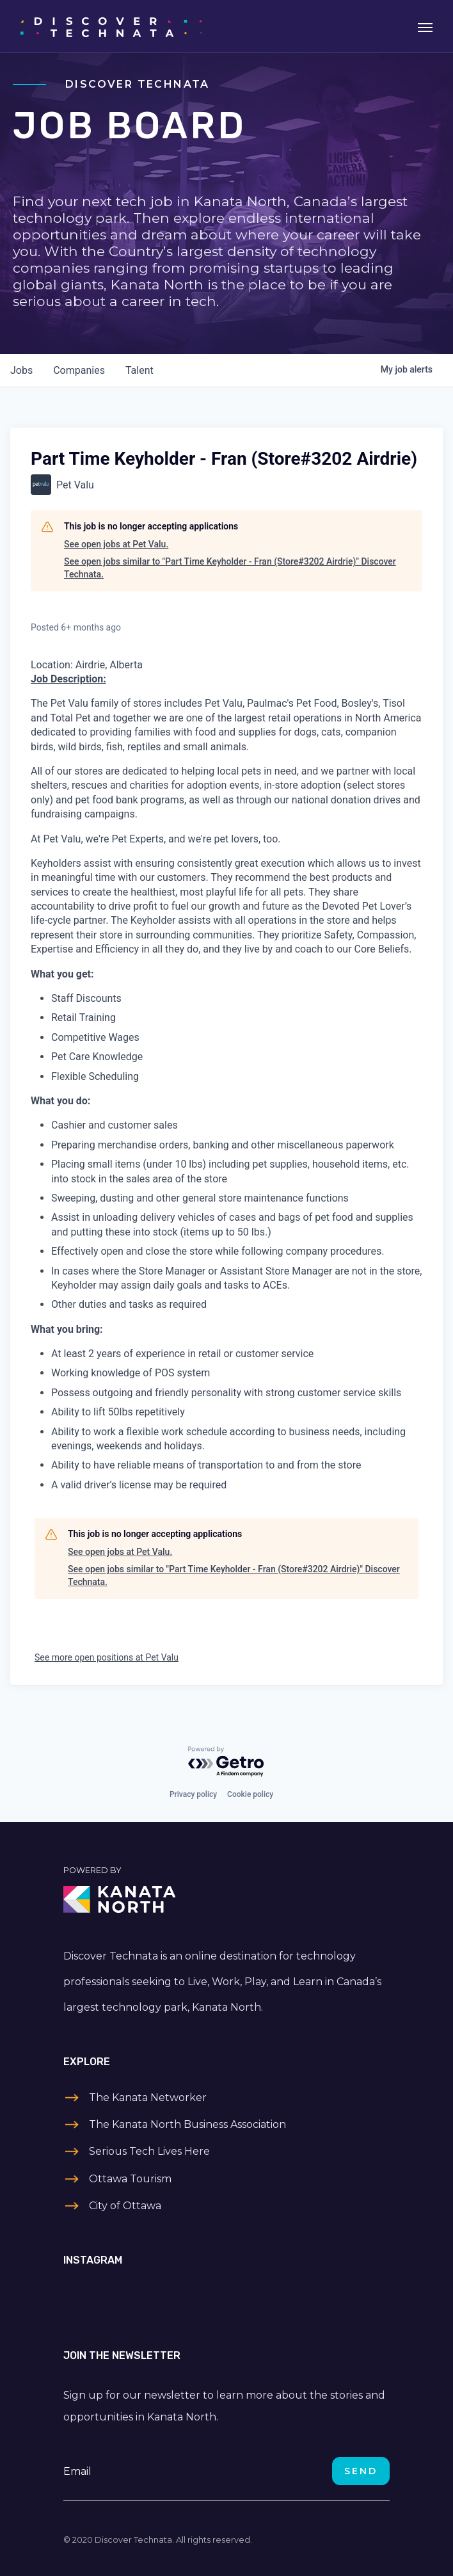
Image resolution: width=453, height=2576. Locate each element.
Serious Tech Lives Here (149, 2151)
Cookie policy (250, 1794)
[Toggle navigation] (425, 26)
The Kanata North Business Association (187, 2124)
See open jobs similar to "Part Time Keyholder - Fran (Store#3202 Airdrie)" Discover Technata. (230, 567)
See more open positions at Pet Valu (107, 1657)
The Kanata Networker (148, 2097)
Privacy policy (193, 1794)
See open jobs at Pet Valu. (116, 544)
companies (79, 370)
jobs (21, 370)
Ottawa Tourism (130, 2179)
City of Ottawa (125, 2206)
